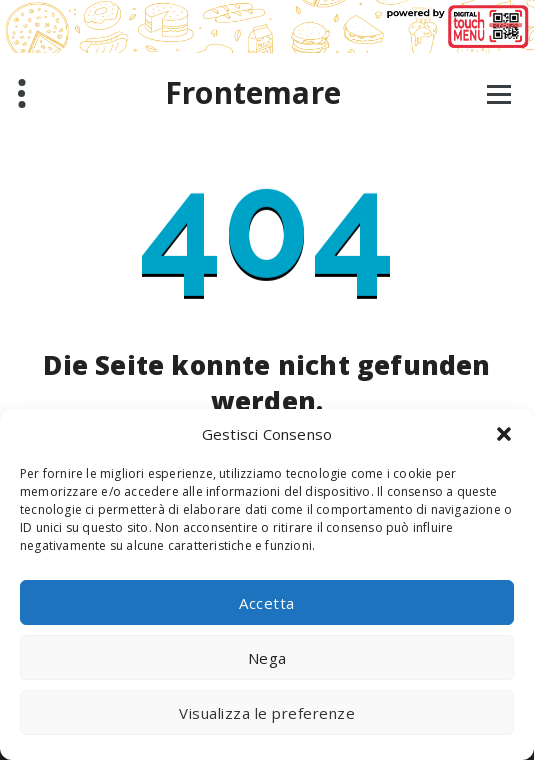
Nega (267, 658)
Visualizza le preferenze (267, 713)
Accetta (267, 603)
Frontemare (253, 93)
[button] (504, 434)
